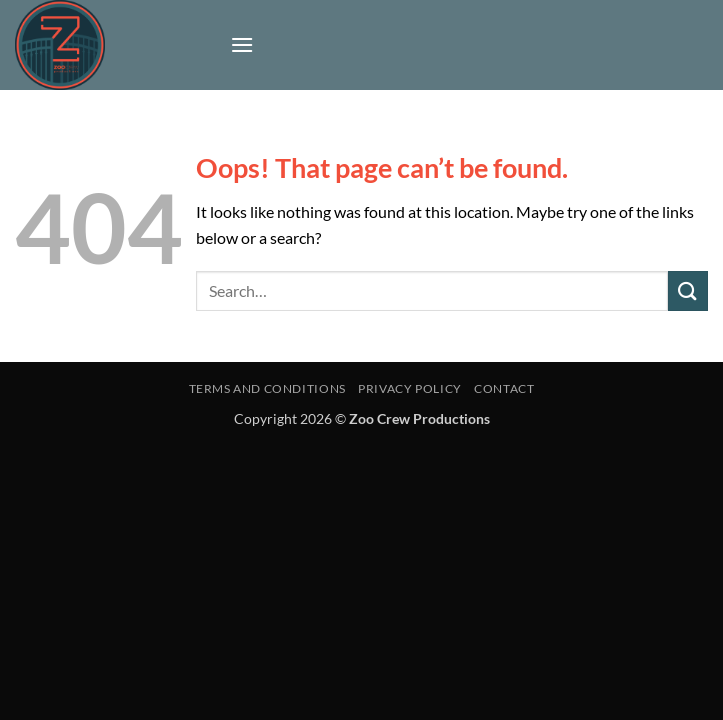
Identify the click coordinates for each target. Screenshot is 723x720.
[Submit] (688, 290)
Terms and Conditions (267, 388)
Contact (504, 388)
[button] (242, 44)
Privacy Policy (410, 388)
